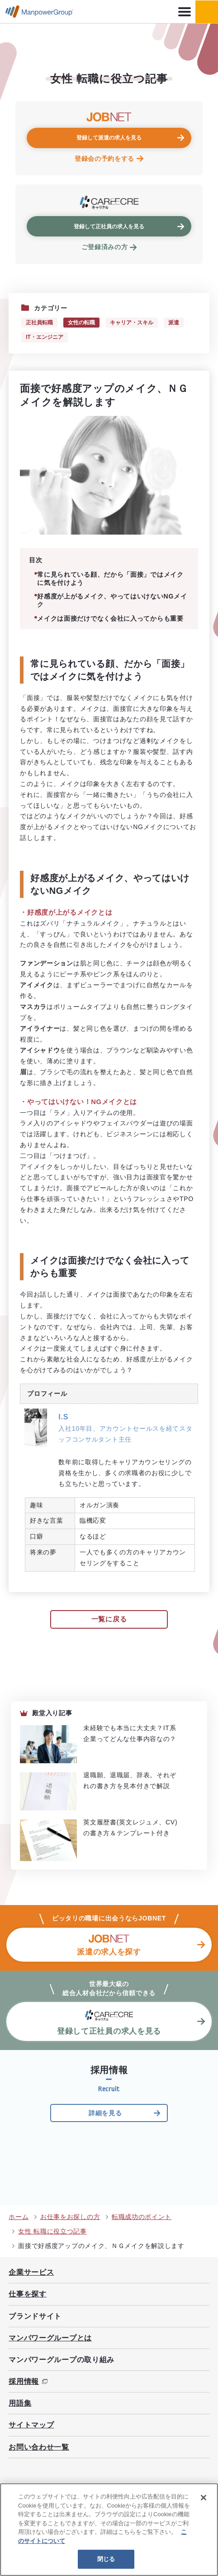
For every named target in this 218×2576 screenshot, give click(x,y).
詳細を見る (105, 2113)
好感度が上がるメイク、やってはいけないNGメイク (112, 600)
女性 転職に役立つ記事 (52, 2231)
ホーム (18, 2216)
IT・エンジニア (44, 337)
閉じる (106, 2559)
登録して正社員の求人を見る (109, 226)
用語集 (20, 2403)
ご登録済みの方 (104, 247)
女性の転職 (81, 322)
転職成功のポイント (141, 2216)
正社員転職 (39, 322)
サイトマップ (31, 2425)
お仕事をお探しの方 (70, 2216)
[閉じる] (203, 2498)
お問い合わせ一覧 (39, 2447)
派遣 (173, 322)
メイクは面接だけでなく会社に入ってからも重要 (110, 618)
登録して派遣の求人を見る (109, 138)
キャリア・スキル (131, 322)
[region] (109, 2529)
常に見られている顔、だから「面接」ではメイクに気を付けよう (110, 578)
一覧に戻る (109, 1619)
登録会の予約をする (104, 158)
